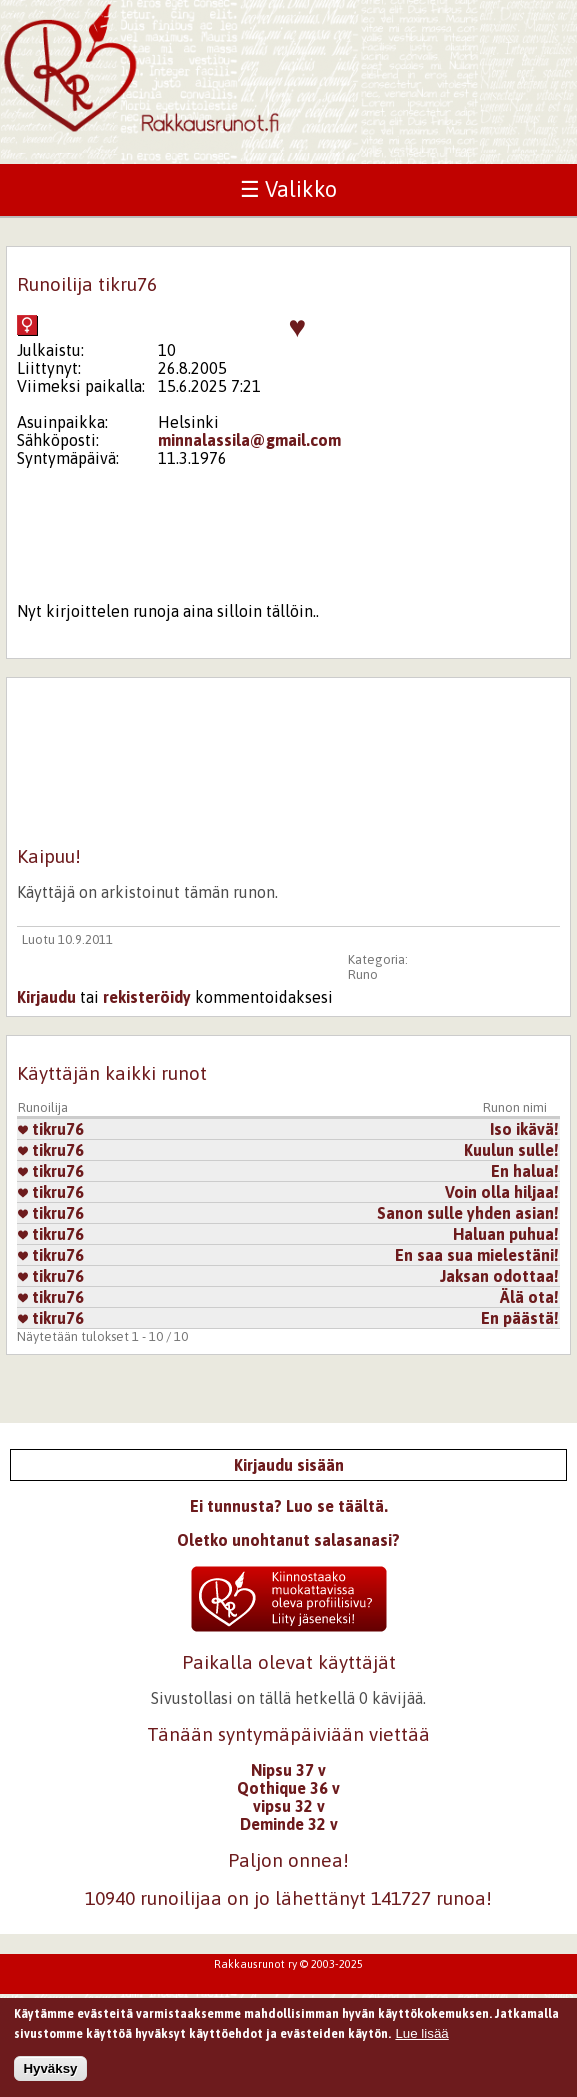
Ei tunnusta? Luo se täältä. (289, 1506)
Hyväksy (50, 2073)
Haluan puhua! (506, 1234)
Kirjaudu (46, 997)
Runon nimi (515, 1107)
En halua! (525, 1171)
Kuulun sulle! (511, 1150)
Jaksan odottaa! (499, 1276)
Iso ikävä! (524, 1129)
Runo (363, 974)
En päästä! (520, 1318)
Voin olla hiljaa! (502, 1192)
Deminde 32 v (289, 1824)
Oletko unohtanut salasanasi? (288, 1540)
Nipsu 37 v (288, 1770)
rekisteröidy (147, 997)
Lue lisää (421, 2037)
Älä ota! (529, 1297)
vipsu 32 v (289, 1806)
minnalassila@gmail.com (249, 440)
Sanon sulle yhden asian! (468, 1213)
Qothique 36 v (288, 1788)
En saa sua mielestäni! (477, 1255)
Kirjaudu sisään (289, 1465)
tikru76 (51, 1129)
